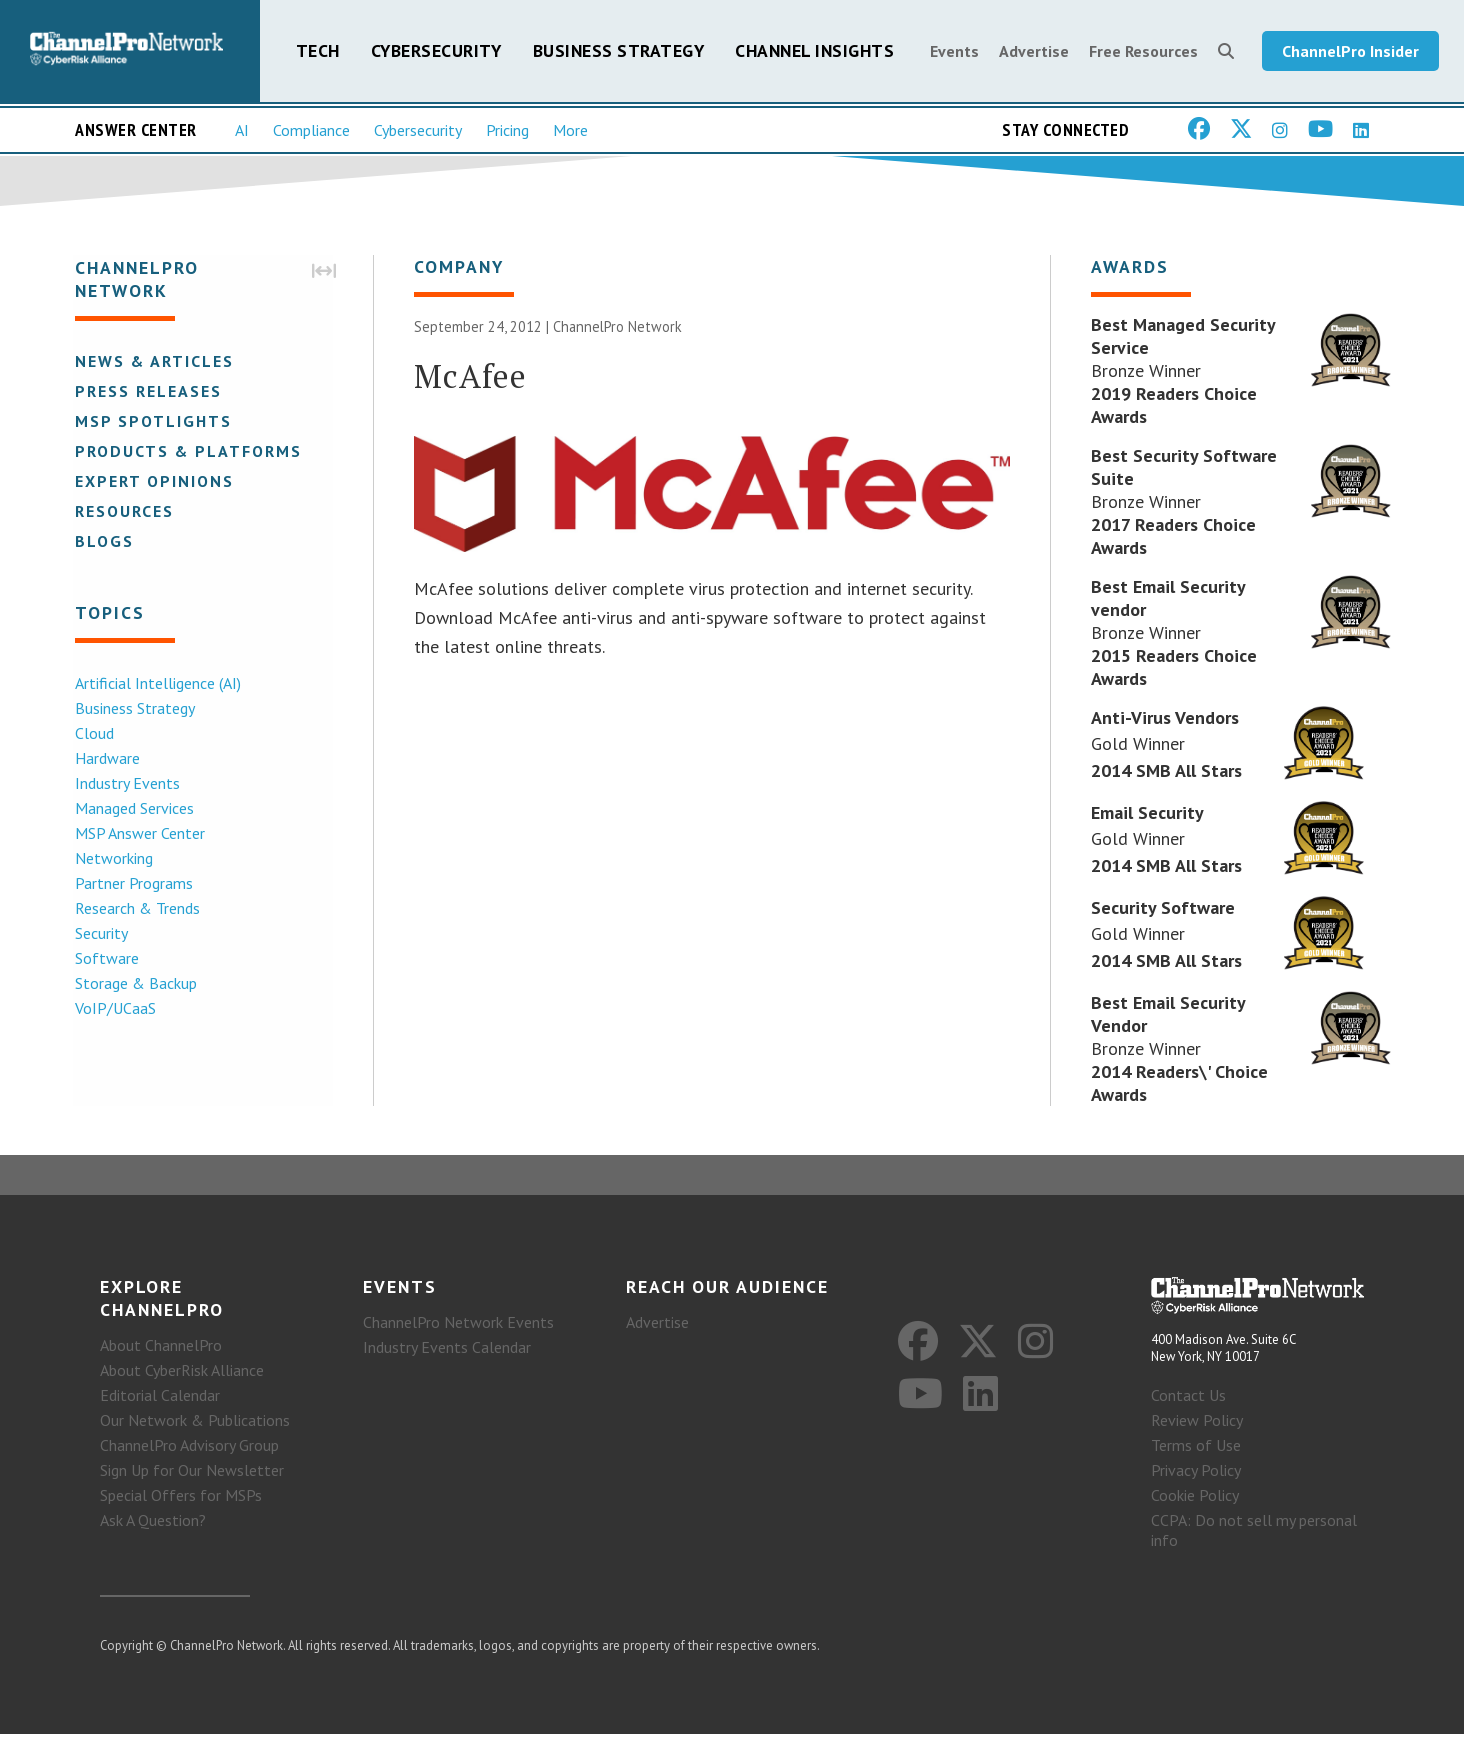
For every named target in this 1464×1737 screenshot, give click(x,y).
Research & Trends (135, 909)
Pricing (507, 131)
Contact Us (1188, 1398)
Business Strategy (619, 51)
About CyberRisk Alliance (182, 1373)
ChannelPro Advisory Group (189, 1448)
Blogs (102, 542)
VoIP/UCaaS (113, 1009)
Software (105, 959)
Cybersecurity (436, 51)
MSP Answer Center (138, 834)
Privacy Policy (1196, 1473)
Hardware (105, 759)
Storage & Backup (134, 984)
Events (954, 52)
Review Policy (1197, 1423)
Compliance (311, 131)
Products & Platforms (186, 452)
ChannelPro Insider (1350, 52)
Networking (112, 859)
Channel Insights (814, 51)
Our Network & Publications (195, 1423)
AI (242, 131)
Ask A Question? (153, 1523)
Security (99, 934)
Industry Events (125, 784)
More (570, 131)
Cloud (92, 734)
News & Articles (152, 362)
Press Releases (146, 392)
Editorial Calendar (160, 1398)
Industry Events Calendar (447, 1350)
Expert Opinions (152, 482)
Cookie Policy (1195, 1498)
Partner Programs (132, 884)
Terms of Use (1196, 1448)
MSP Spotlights (151, 422)
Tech (318, 51)
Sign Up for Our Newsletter (192, 1473)
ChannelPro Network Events (458, 1325)
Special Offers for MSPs (181, 1498)
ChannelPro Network (617, 328)
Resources (122, 512)
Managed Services (132, 809)
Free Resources (1143, 52)
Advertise (1034, 52)
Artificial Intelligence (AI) (156, 684)
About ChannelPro (161, 1348)
